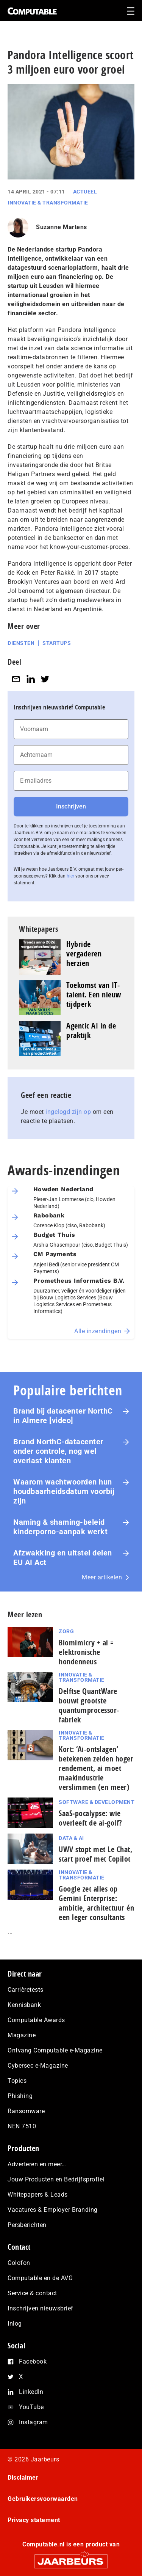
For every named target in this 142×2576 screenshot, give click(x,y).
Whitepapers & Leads (38, 2194)
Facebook (33, 2361)
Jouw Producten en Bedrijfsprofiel (56, 2179)
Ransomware (26, 2111)
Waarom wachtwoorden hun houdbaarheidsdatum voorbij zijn (63, 1491)
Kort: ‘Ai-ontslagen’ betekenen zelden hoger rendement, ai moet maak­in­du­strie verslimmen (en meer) (96, 1768)
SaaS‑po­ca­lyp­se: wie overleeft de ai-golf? (90, 1818)
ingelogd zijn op (68, 1111)
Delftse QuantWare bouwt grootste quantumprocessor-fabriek (89, 1705)
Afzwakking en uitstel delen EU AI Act (62, 1557)
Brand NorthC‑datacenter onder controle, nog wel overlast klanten (58, 1451)
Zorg (66, 1631)
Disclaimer (23, 2477)
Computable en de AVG (40, 2278)
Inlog (15, 2323)
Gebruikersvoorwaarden (43, 2498)
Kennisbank (24, 2004)
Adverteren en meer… (37, 2164)
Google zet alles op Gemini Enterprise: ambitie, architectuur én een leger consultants (96, 1903)
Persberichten (27, 2224)
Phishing (20, 2095)
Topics (17, 2080)
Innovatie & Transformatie (48, 203)
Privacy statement (34, 2520)
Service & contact (32, 2293)
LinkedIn (31, 2391)
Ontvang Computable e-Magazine (55, 2050)
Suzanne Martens (61, 227)
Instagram (33, 2422)
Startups (56, 643)
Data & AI (71, 1838)
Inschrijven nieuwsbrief (40, 2308)
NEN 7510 (22, 2126)
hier (70, 876)
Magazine (22, 2035)
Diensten (21, 643)
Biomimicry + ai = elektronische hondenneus (86, 1652)
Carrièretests (26, 1989)
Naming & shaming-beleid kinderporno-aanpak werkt (60, 1527)
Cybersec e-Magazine (38, 2065)
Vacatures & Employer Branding (53, 2209)
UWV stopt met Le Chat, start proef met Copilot (95, 1854)
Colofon (19, 2262)
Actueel (85, 192)
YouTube (31, 2407)
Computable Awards (36, 2020)
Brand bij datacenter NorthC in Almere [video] (63, 1415)
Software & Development (96, 1802)
